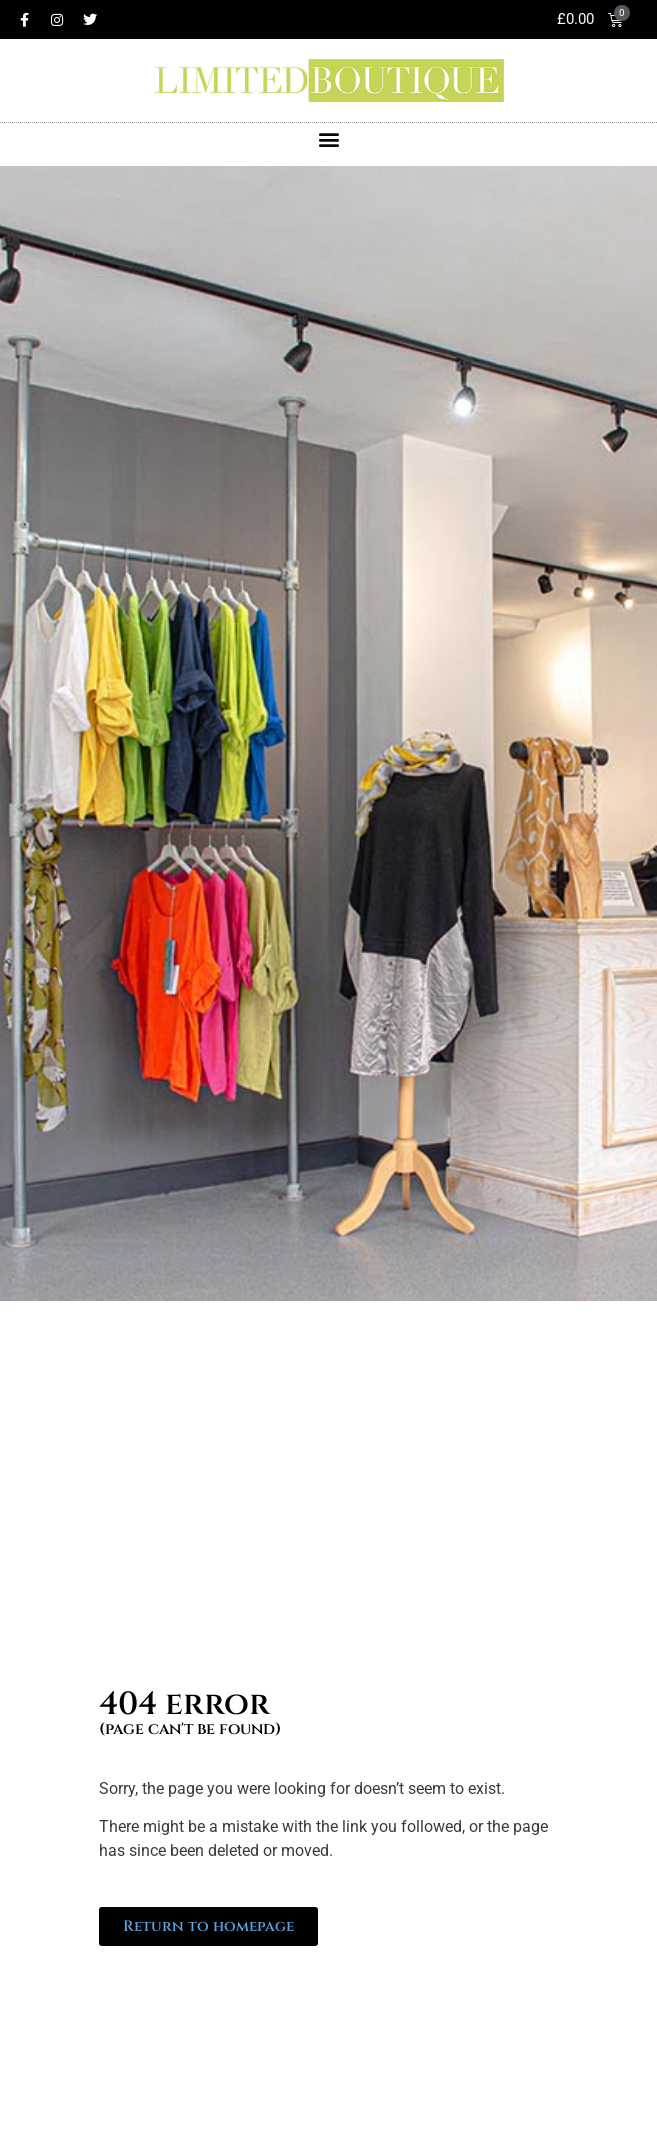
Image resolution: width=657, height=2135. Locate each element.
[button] (328, 139)
